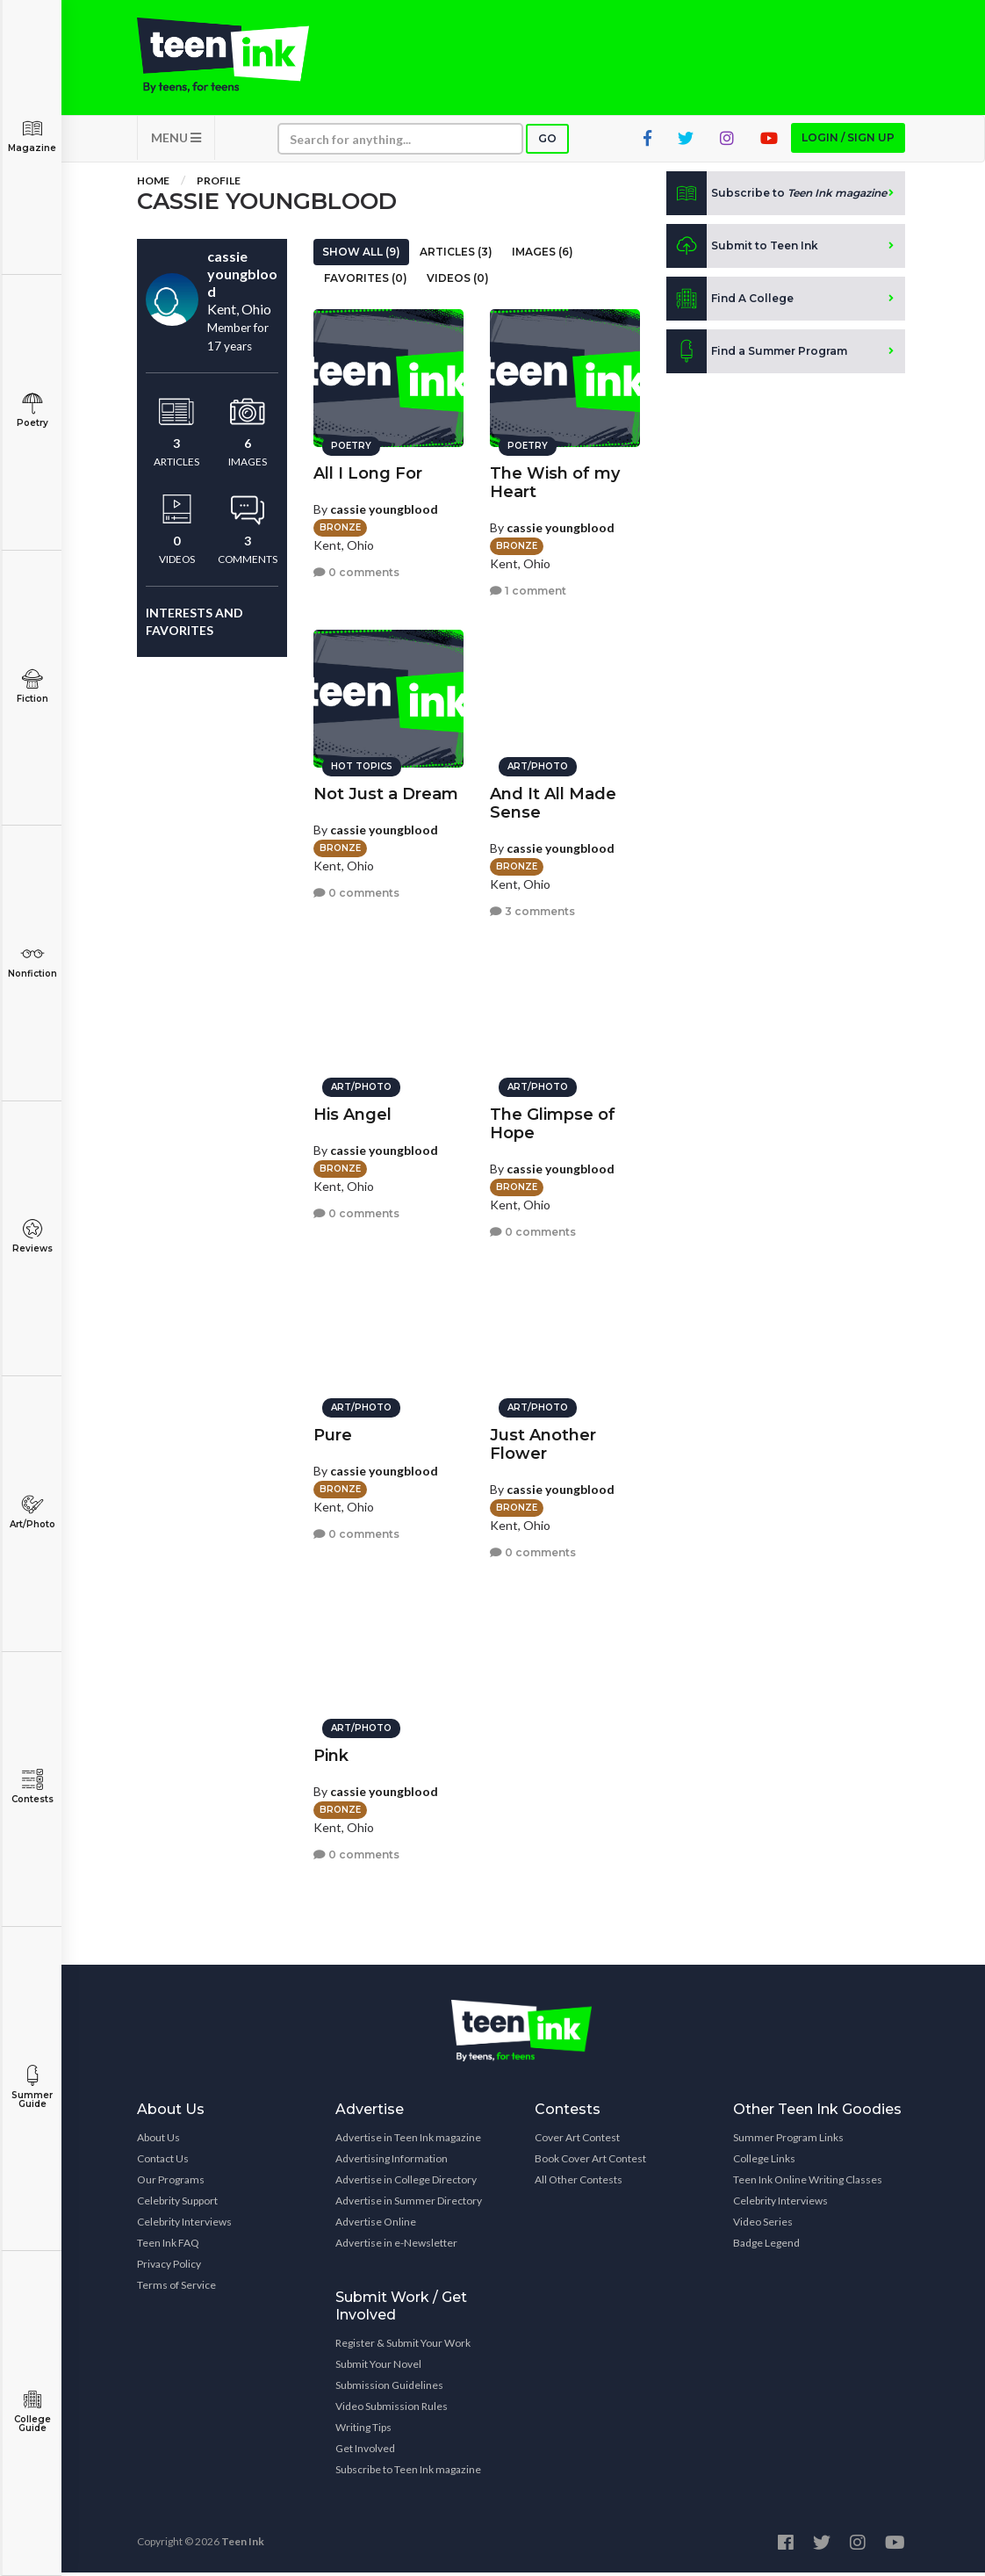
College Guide (32, 2411)
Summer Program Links (788, 2140)
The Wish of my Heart (555, 480)
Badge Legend (766, 2246)
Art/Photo (32, 1512)
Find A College (730, 302)
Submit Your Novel (378, 2367)
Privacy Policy (169, 2267)
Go (547, 141)
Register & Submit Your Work (403, 2346)
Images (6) (542, 255)
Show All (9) (361, 255)
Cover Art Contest (577, 2140)
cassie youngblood (384, 506)
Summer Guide (32, 2087)
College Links (764, 2161)
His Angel (352, 1112)
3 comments (532, 909)
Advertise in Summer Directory (408, 2204)
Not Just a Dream (385, 791)
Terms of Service (176, 2288)
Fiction (32, 686)
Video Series (763, 2225)
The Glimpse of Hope (552, 1121)
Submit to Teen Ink (742, 249)
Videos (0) (458, 281)
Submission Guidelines (389, 2388)
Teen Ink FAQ (168, 2246)
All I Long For (367, 470)
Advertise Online (375, 2225)
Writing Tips (363, 2430)
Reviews (32, 1236)
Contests (32, 1787)
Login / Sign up (848, 141)
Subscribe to (776, 197)
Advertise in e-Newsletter (396, 2246)
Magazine (32, 136)
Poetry (32, 411)
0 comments (356, 570)
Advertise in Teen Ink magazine (408, 2140)
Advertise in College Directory (406, 2183)
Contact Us (163, 2161)
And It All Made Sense (553, 800)
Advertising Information (391, 2161)
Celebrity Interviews (184, 2225)
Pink (331, 1753)
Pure (332, 1432)
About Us (158, 2140)
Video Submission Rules (391, 2409)
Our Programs (171, 2183)
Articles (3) (456, 255)
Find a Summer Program (756, 355)
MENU (176, 140)
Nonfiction (32, 961)
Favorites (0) (365, 281)
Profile (219, 184)
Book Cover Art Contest (590, 2161)
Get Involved (365, 2451)
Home (153, 184)
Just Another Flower (543, 1442)
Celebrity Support (177, 2204)
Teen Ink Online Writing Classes (807, 2183)
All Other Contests (578, 2183)
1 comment (528, 588)
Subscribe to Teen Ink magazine (408, 2472)
